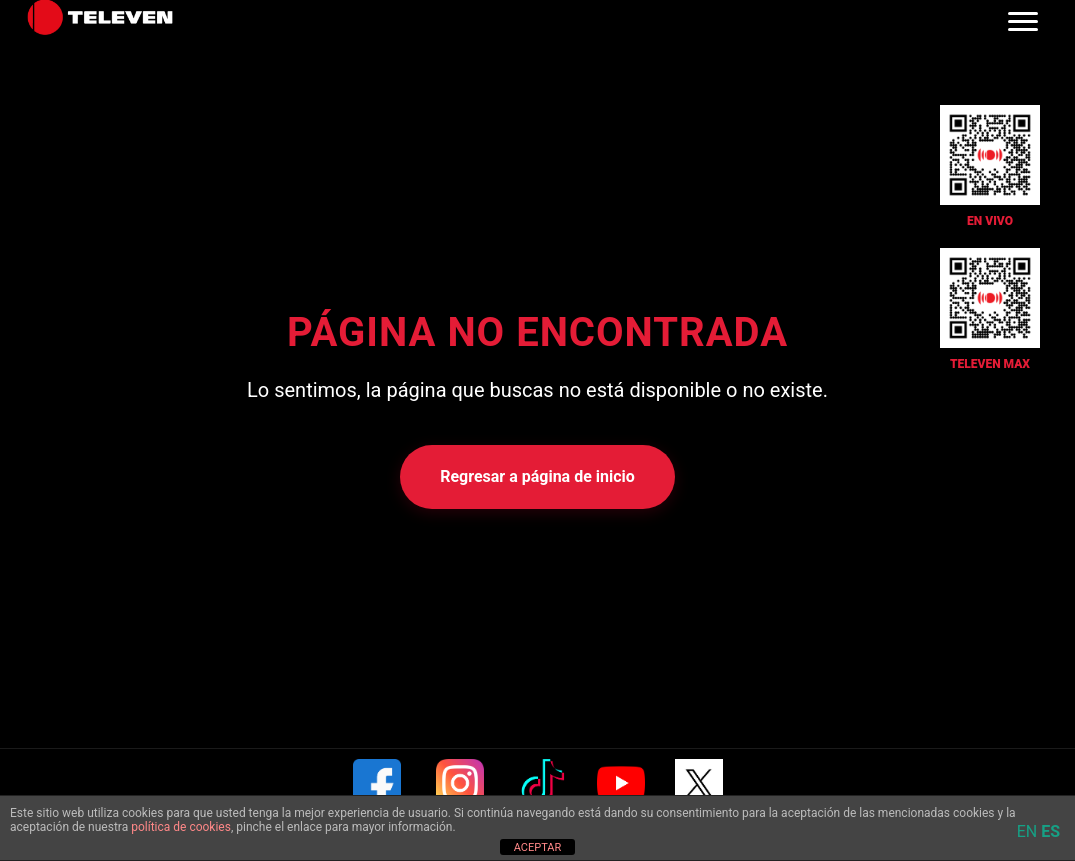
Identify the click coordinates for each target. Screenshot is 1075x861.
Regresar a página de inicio (537, 476)
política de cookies (181, 827)
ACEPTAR (538, 847)
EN (1027, 831)
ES (1050, 831)
